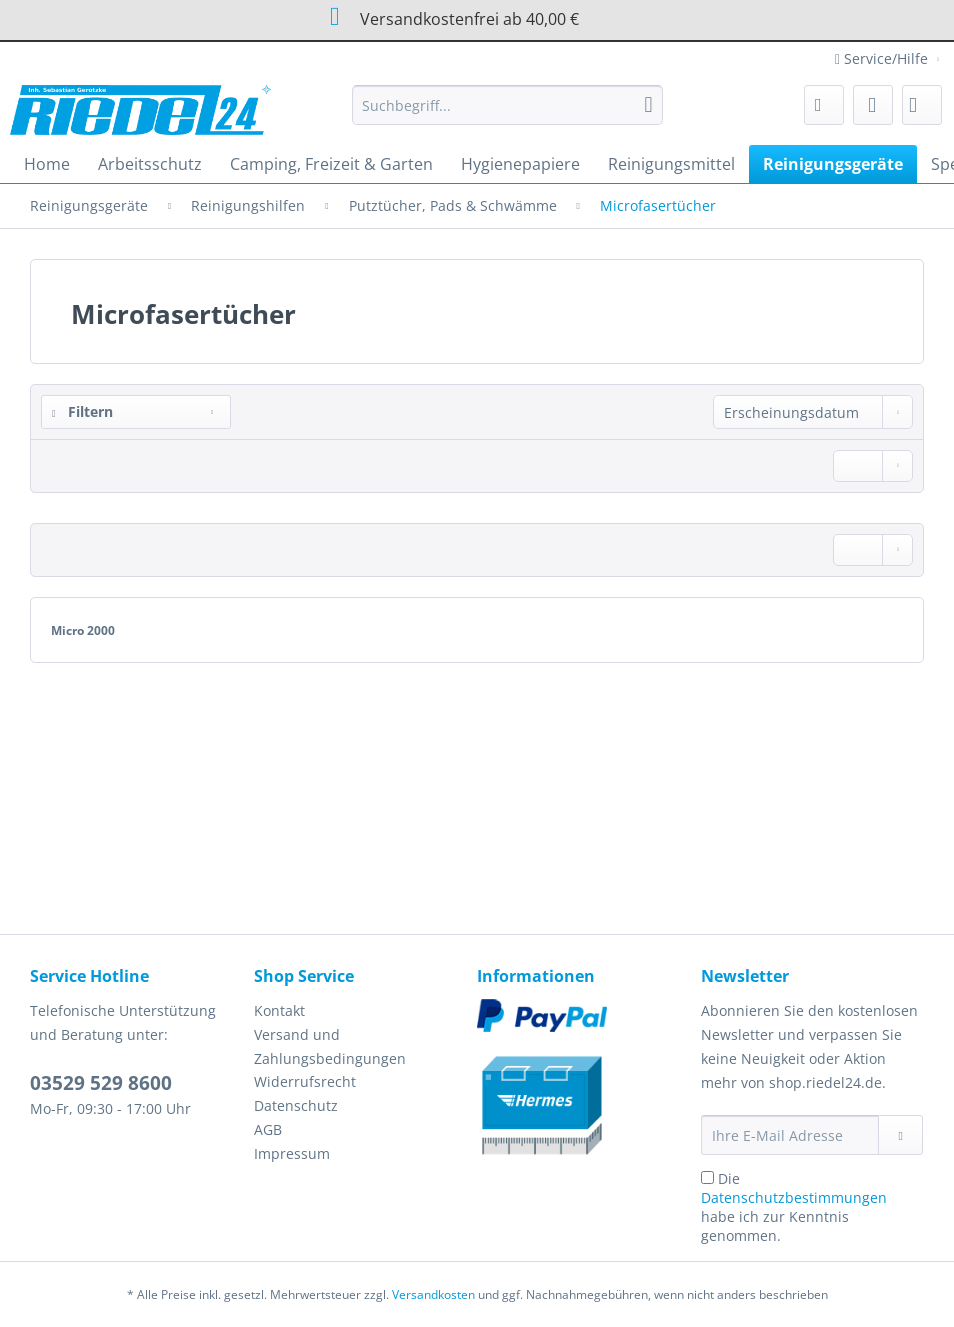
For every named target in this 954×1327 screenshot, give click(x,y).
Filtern (82, 411)
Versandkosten (433, 1294)
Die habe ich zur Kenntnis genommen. (794, 1207)
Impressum (292, 1153)
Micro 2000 (83, 630)
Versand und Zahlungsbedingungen (330, 1046)
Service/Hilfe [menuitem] (883, 58)
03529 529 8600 (101, 1083)
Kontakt (279, 1010)
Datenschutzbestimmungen (794, 1197)
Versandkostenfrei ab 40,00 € (448, 16)
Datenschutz (296, 1105)
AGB (268, 1129)
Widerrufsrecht (305, 1081)
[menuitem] (507, 114)
